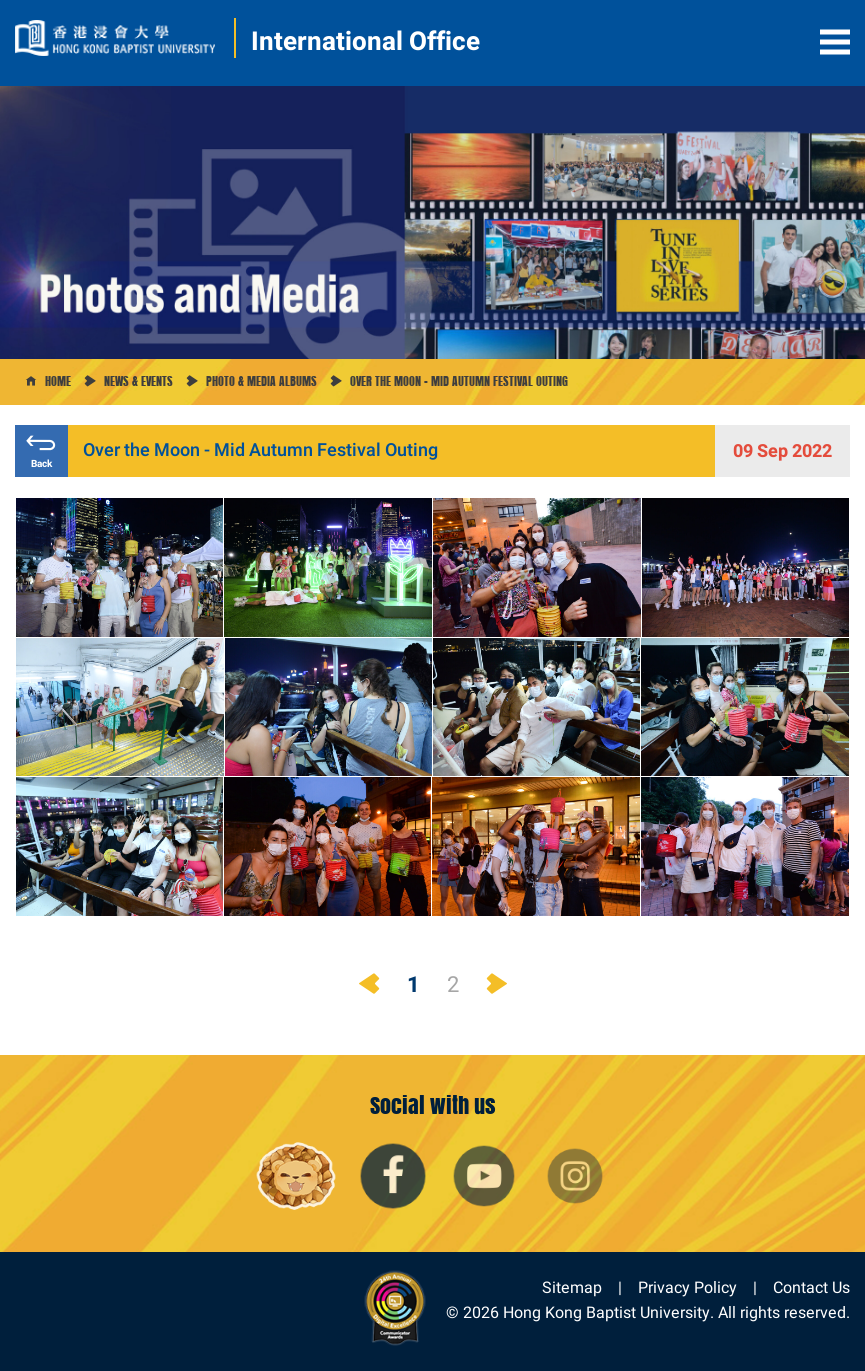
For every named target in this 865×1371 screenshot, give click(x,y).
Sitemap (572, 1287)
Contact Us (811, 1287)
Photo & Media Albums (261, 381)
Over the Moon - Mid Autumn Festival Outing (459, 381)
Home (58, 381)
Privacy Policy (687, 1287)
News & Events (138, 381)
